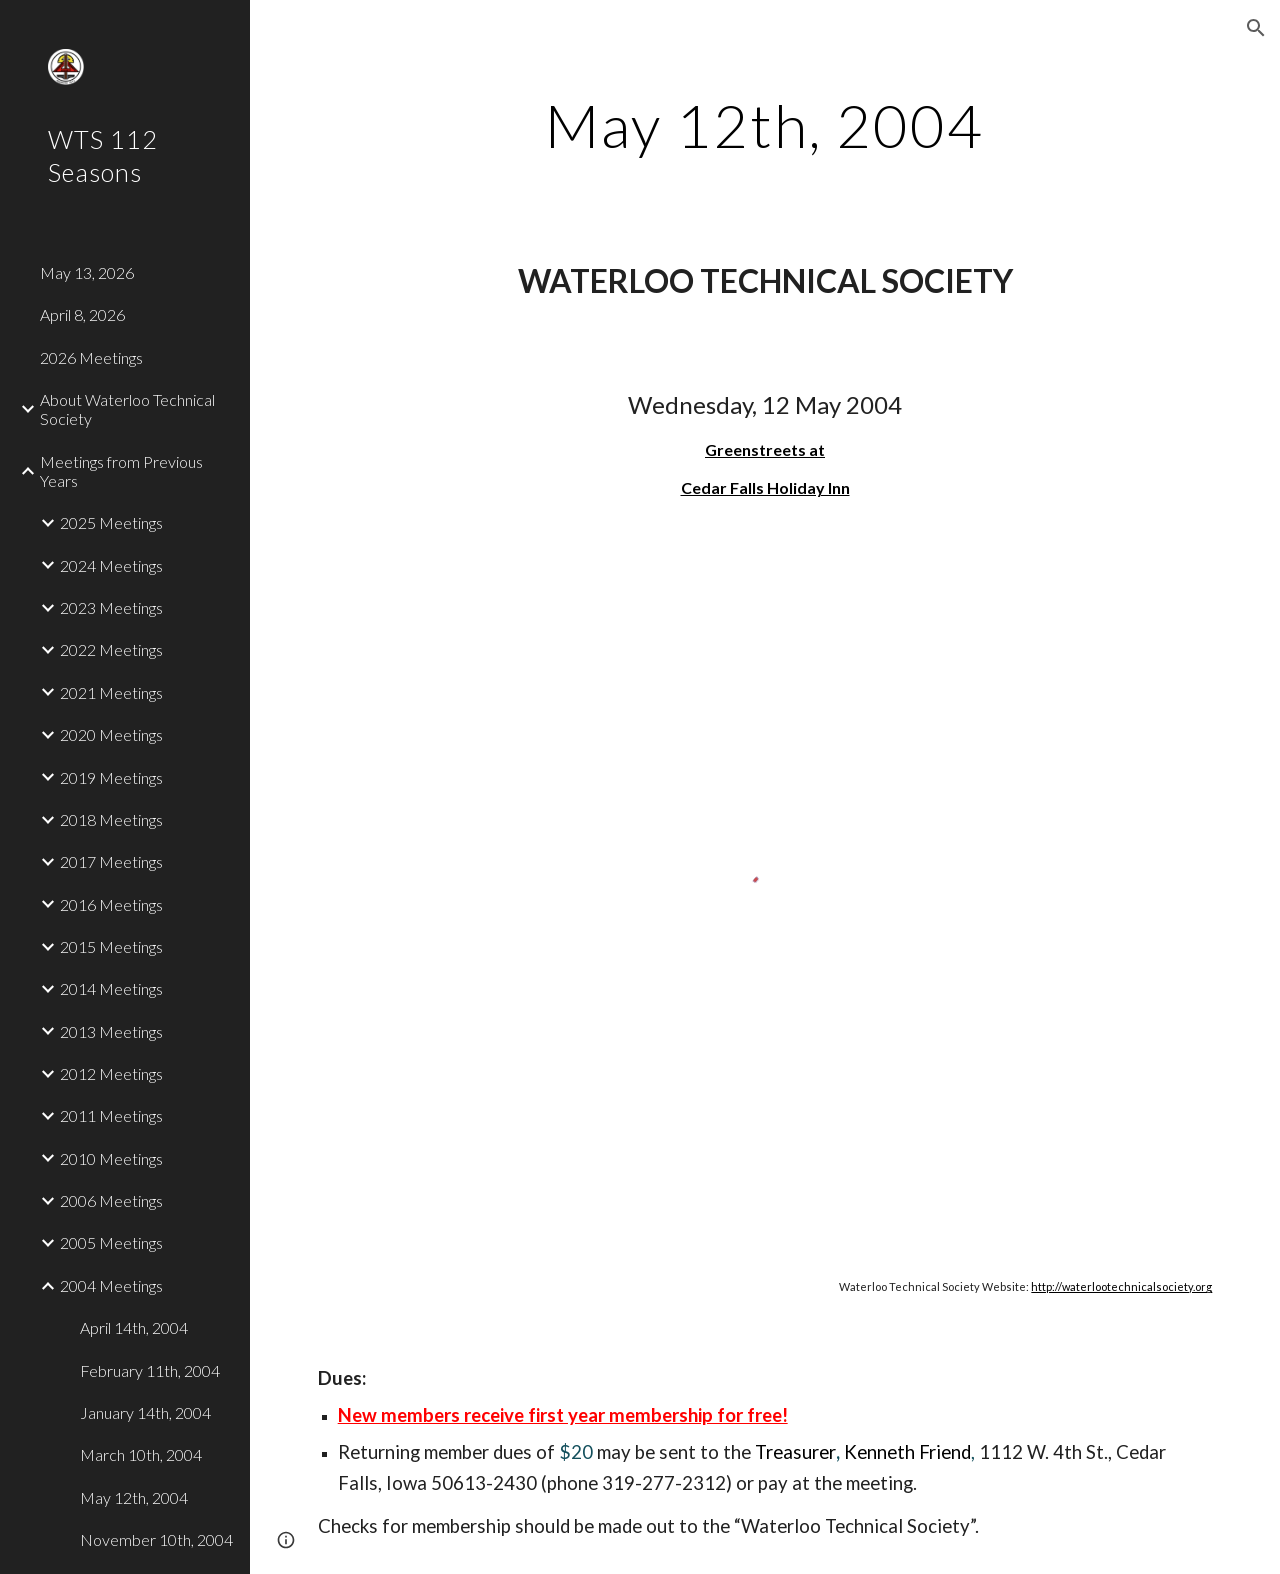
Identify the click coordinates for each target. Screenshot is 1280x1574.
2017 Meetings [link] (111, 861)
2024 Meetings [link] (111, 565)
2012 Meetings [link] (111, 1073)
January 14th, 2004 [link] (145, 1412)
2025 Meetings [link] (111, 522)
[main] (764, 125)
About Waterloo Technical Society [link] (127, 409)
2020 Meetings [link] (111, 734)
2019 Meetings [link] (111, 777)
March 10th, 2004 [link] (141, 1454)
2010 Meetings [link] (111, 1158)
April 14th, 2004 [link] (134, 1327)
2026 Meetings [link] (91, 357)
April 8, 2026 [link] (82, 314)
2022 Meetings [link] (111, 649)
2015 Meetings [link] (111, 946)
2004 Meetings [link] (111, 1285)
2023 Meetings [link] (111, 607)
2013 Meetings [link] (111, 1031)
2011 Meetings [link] (111, 1115)
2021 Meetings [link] (111, 692)
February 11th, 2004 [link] (150, 1370)
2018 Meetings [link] (111, 819)
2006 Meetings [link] (111, 1200)
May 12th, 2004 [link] (134, 1497)
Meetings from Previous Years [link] (121, 471)
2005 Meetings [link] (111, 1242)
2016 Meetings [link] (111, 904)
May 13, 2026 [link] (87, 272)
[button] (1256, 28)
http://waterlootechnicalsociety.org (1121, 1286)
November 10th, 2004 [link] (156, 1539)
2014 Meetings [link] (111, 988)
